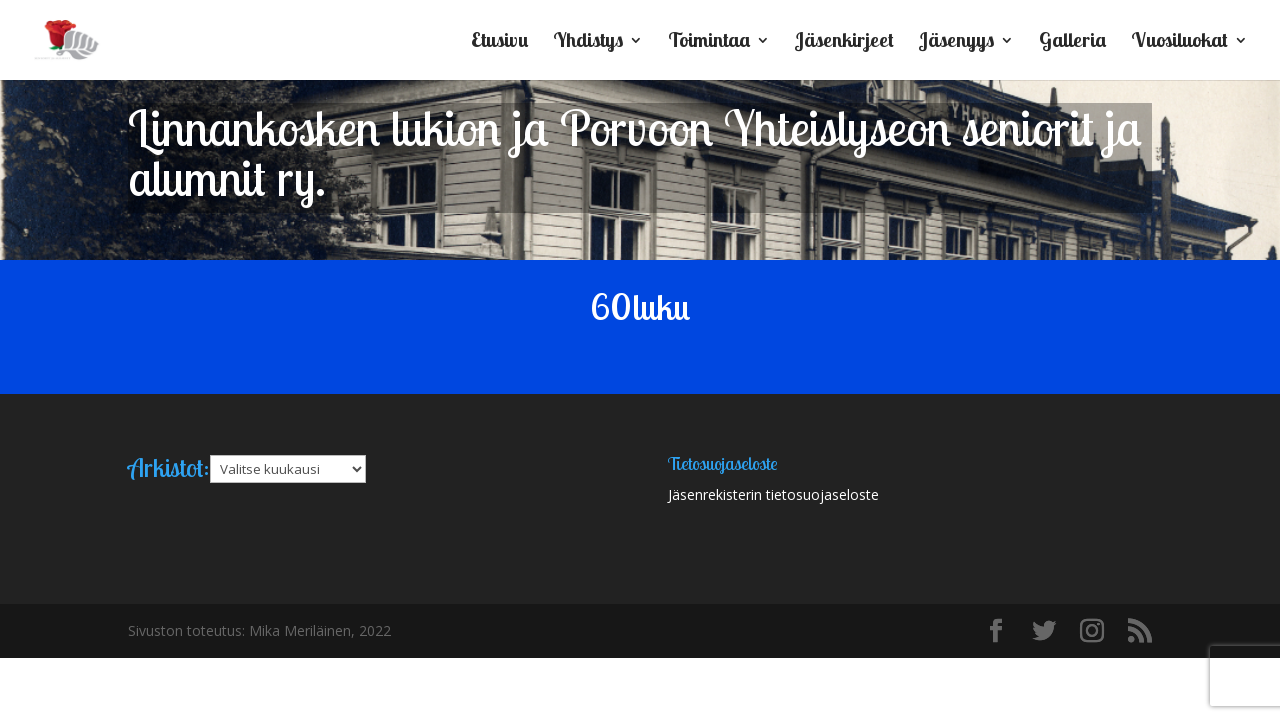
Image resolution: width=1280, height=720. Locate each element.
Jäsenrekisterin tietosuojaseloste (773, 494)
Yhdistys (588, 42)
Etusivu (499, 42)
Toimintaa (709, 42)
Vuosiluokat (1179, 42)
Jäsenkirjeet (844, 42)
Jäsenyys (956, 42)
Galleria (1072, 42)
